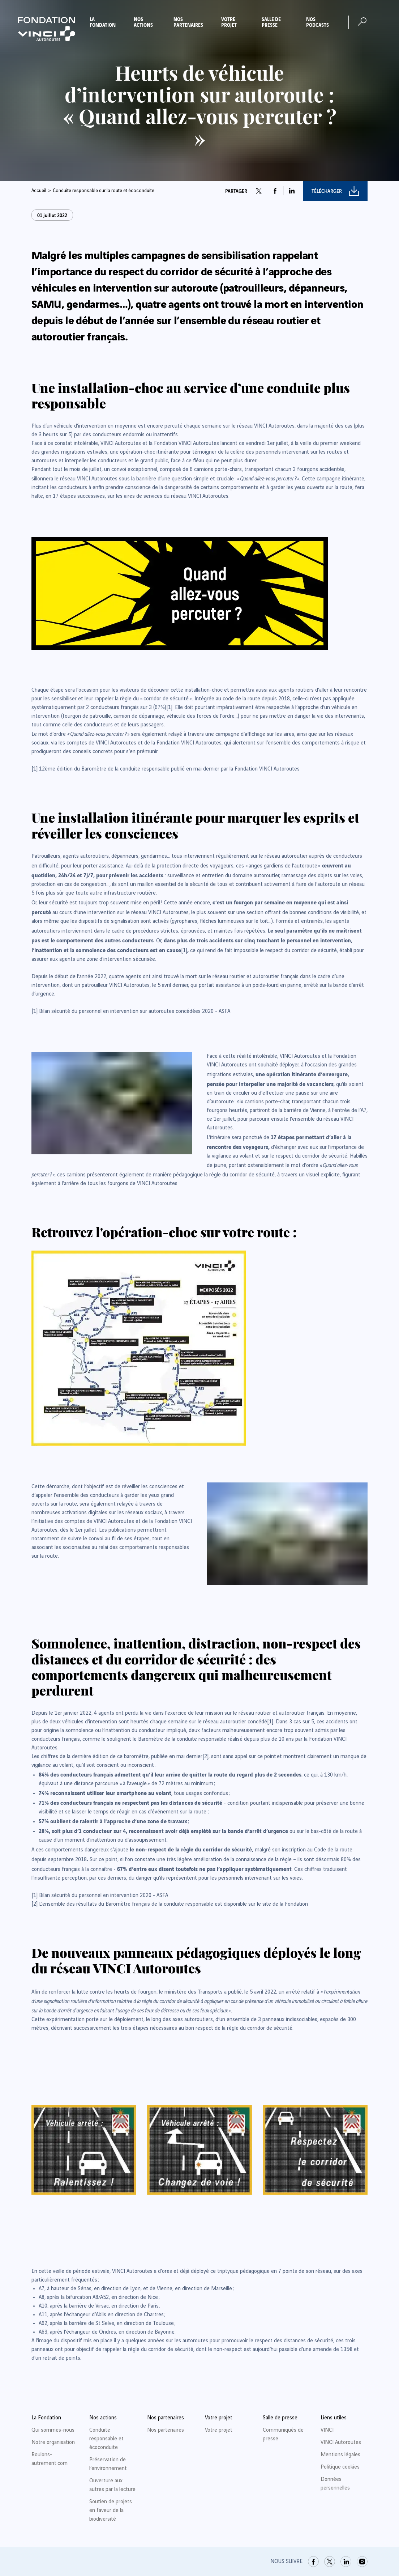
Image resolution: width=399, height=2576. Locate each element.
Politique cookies (340, 2467)
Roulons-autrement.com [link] (49, 2459)
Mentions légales (340, 2455)
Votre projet (229, 21)
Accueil (38, 190)
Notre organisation (53, 2442)
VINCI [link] (327, 2430)
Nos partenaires (188, 21)
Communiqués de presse (283, 2434)
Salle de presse (271, 21)
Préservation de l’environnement (108, 2464)
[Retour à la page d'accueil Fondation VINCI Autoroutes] (46, 29)
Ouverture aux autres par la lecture (112, 2485)
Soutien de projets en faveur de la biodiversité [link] (110, 2510)
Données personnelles (335, 2484)
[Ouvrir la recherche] (362, 21)
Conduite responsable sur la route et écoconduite (103, 190)
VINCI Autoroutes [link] (341, 2442)
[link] (169, 707)
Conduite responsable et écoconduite (106, 2438)
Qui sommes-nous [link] (52, 2430)
